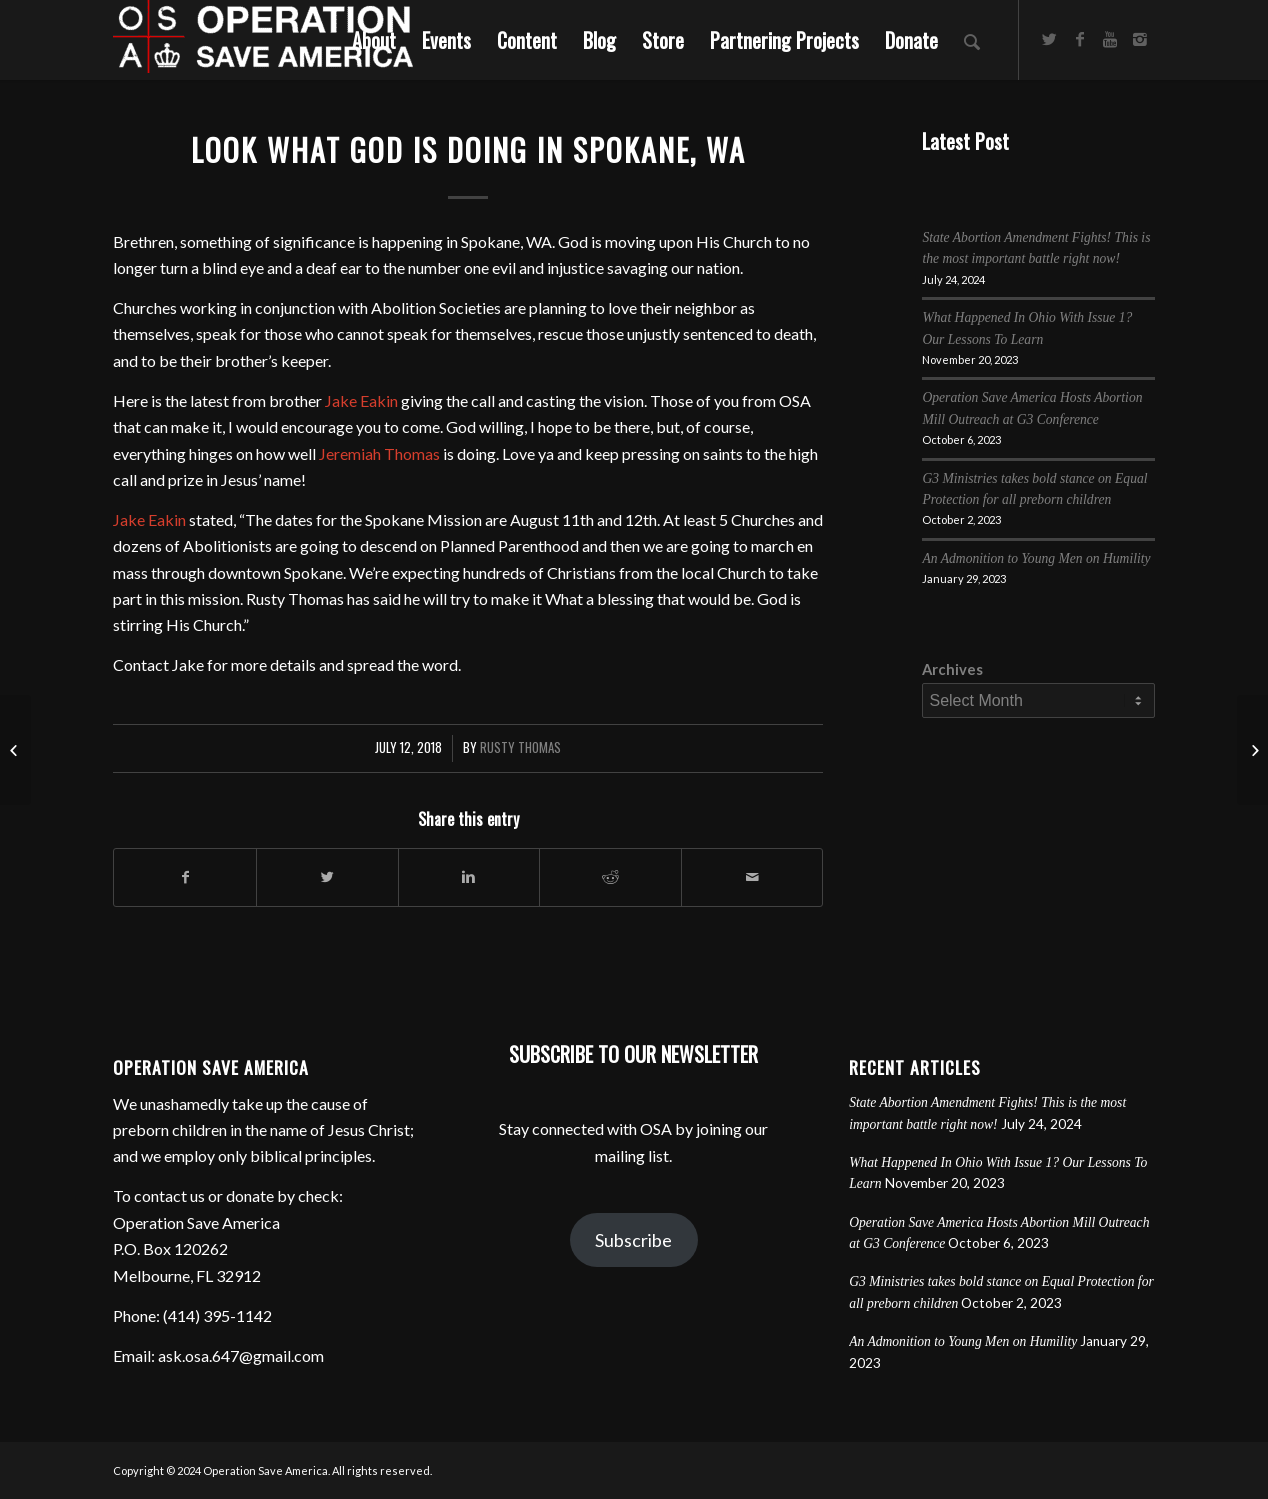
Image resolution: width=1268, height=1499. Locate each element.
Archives (952, 669)
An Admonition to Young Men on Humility (1036, 558)
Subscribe (633, 1240)
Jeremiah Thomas (379, 453)
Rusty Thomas (520, 747)
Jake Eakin (361, 400)
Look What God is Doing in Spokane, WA (468, 149)
